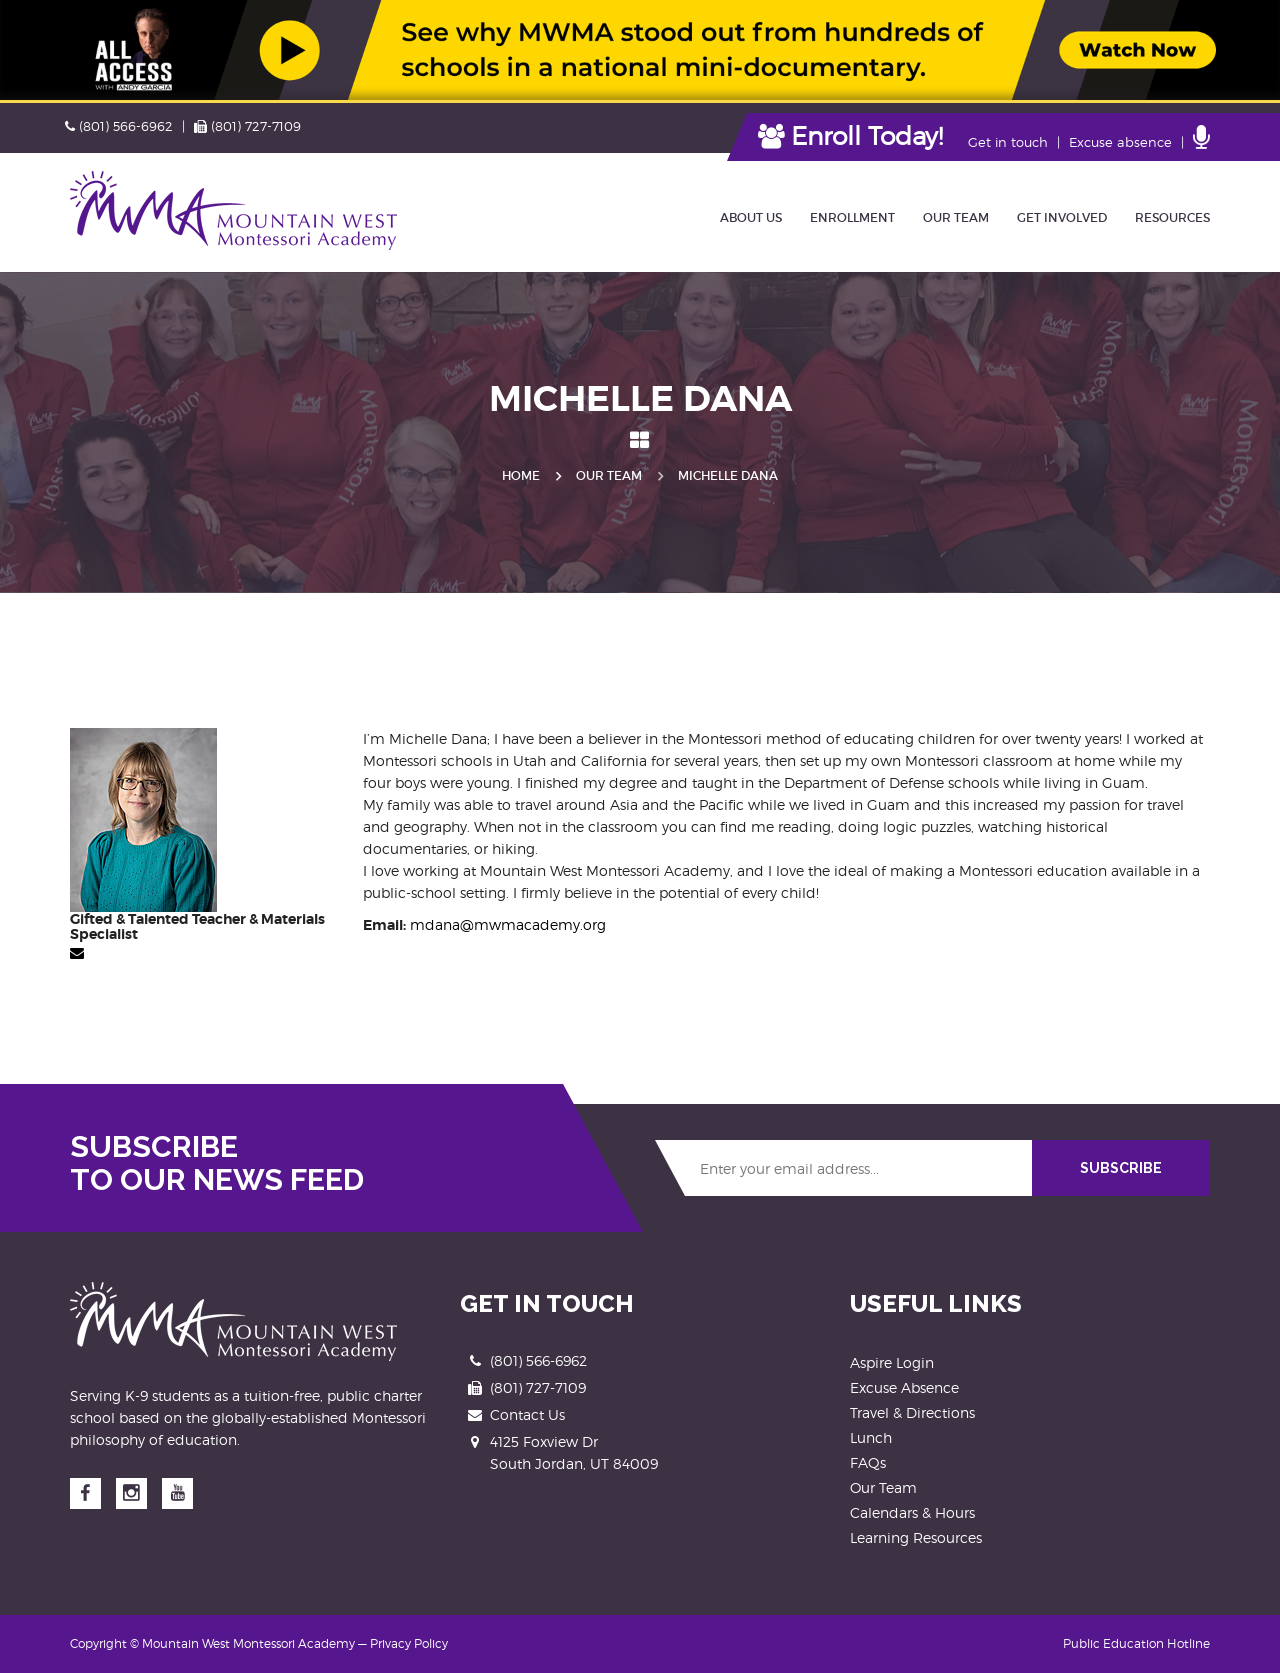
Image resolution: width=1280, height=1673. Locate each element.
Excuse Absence (904, 1387)
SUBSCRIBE (1121, 1168)
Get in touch (1008, 142)
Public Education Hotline (1136, 1643)
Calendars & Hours (912, 1512)
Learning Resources (916, 1537)
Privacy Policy (409, 1643)
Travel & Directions (912, 1412)
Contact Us (527, 1414)
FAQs (868, 1462)
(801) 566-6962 (119, 126)
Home (521, 475)
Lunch (871, 1437)
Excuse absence (1120, 142)
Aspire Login (892, 1362)
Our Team (609, 475)
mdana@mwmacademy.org (508, 924)
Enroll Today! (850, 136)
